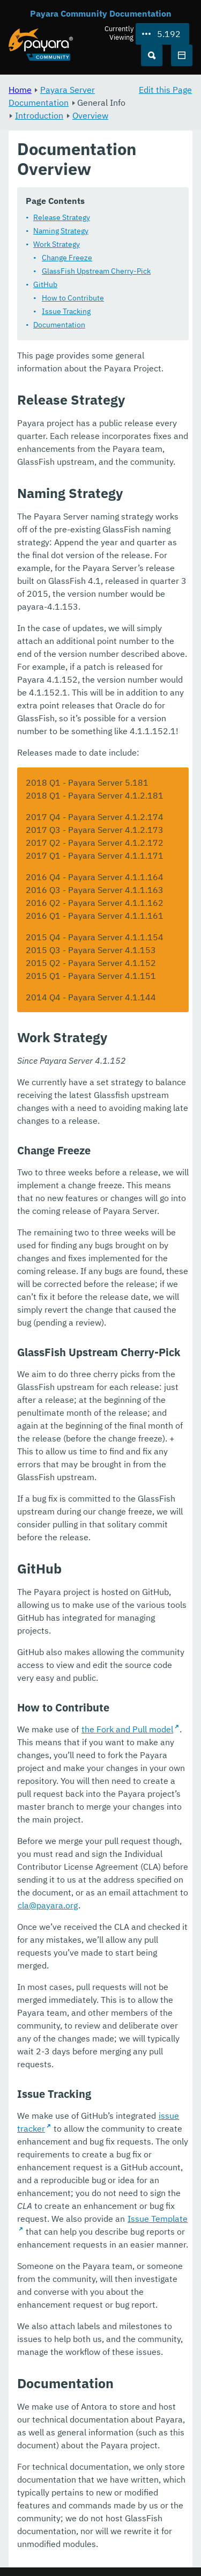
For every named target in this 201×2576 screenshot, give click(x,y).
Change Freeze (67, 257)
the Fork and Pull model (127, 1729)
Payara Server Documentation (52, 96)
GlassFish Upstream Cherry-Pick (96, 271)
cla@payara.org (48, 1905)
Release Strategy (61, 217)
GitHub (45, 284)
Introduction (39, 115)
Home (20, 89)
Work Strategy (56, 244)
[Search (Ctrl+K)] (151, 55)
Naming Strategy (60, 231)
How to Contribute (73, 298)
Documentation (59, 325)
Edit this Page (165, 89)
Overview (90, 115)
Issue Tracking (66, 311)
